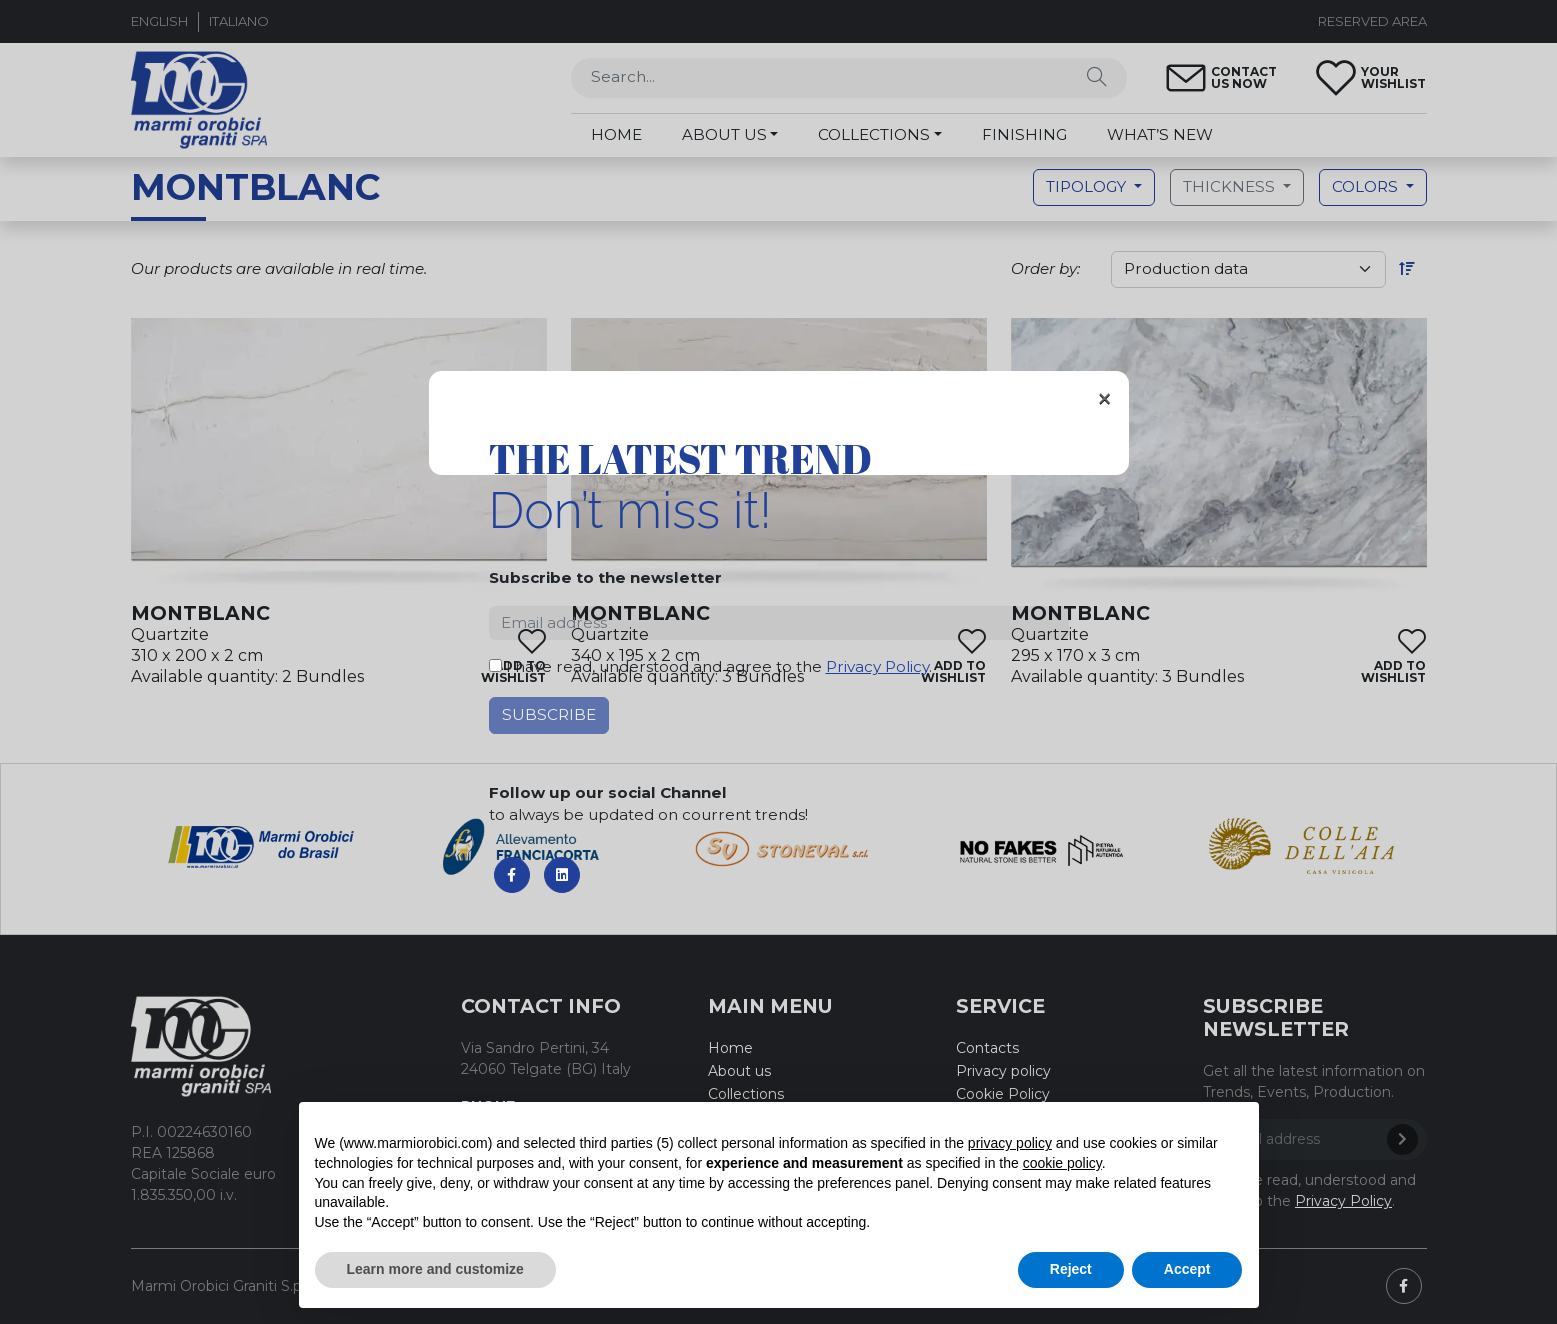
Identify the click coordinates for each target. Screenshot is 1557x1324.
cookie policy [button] (1062, 1163)
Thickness (1231, 186)
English (159, 21)
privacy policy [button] (1010, 1143)
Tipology (1088, 186)
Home (730, 1048)
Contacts (987, 1048)
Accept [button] (1187, 1269)
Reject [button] (1071, 1269)
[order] (1248, 269)
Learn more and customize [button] (435, 1269)
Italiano (239, 21)
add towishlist (513, 671)
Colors (1367, 186)
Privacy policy (1003, 1071)
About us (739, 1071)
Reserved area (1372, 21)
